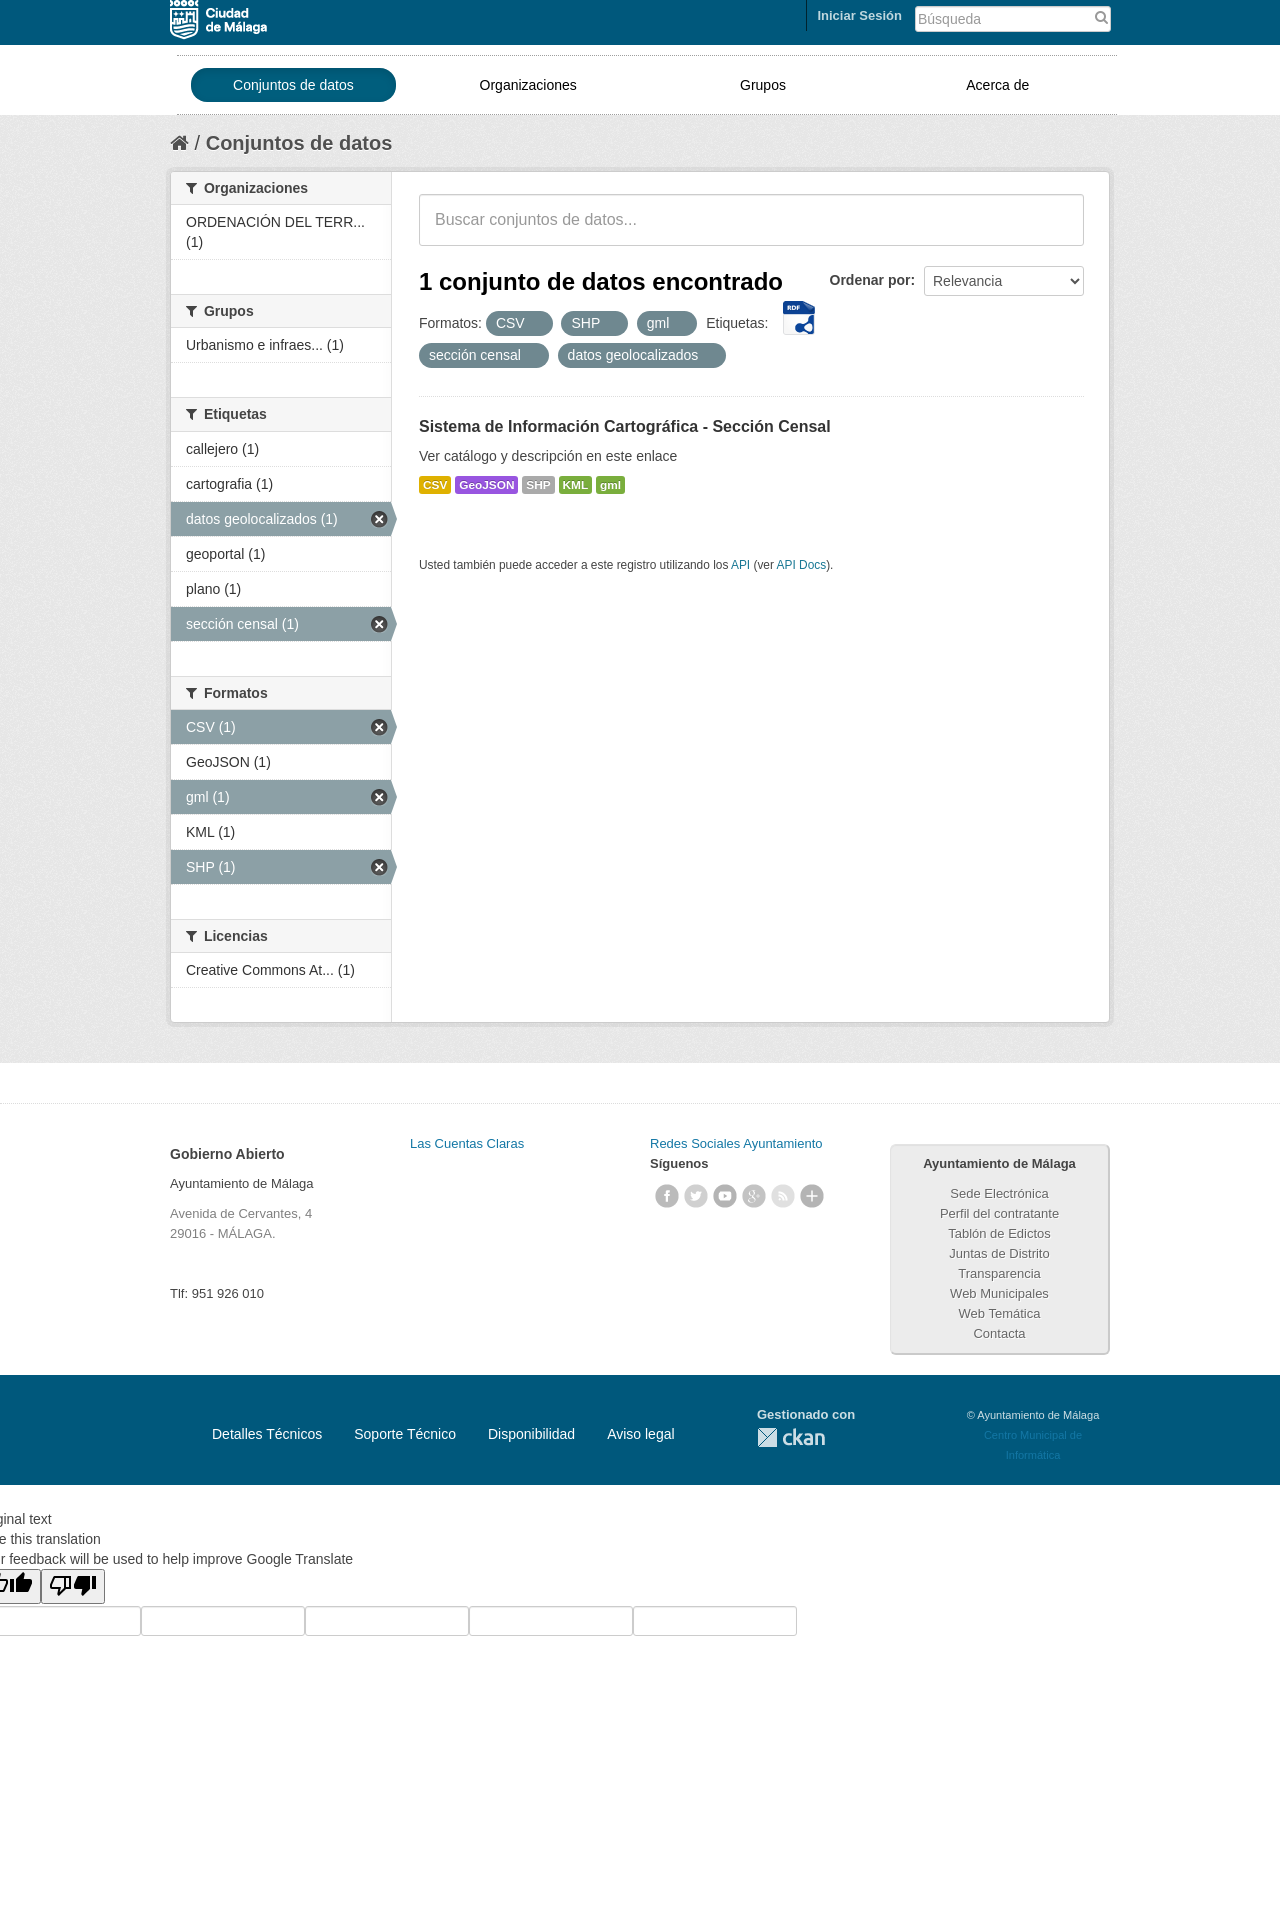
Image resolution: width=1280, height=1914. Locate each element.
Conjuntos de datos (293, 85)
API (740, 565)
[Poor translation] (73, 1586)
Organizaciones (528, 85)
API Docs (802, 565)
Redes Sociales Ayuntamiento (736, 1143)
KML (576, 485)
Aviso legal (640, 1434)
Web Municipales (999, 1293)
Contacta (999, 1333)
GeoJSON (486, 485)
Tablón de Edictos (999, 1233)
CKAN (791, 1437)
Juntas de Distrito (999, 1253)
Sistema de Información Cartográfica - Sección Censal (625, 426)
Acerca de (997, 85)
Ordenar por (870, 280)
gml (610, 485)
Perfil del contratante (999, 1213)
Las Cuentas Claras (467, 1143)
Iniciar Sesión (859, 15)
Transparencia (999, 1273)
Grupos (763, 85)
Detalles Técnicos (267, 1434)
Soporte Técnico (405, 1434)
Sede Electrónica (999, 1193)
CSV (435, 485)
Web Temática (1000, 1313)
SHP (538, 485)
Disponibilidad (531, 1434)
